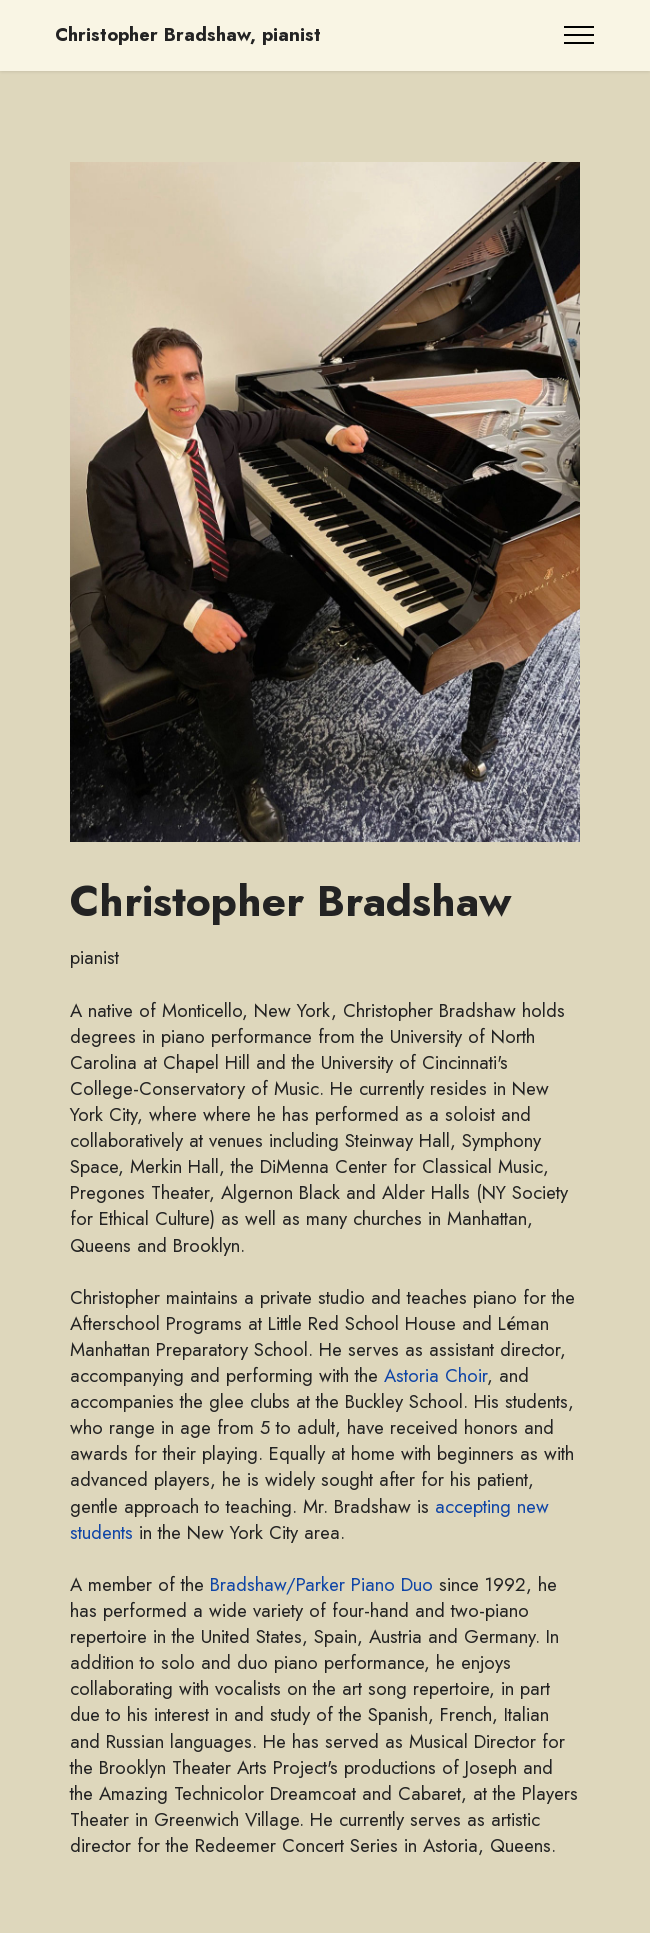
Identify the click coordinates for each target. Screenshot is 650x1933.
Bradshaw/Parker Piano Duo (321, 1584)
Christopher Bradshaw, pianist (188, 35)
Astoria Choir (435, 1375)
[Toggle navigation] (579, 35)
